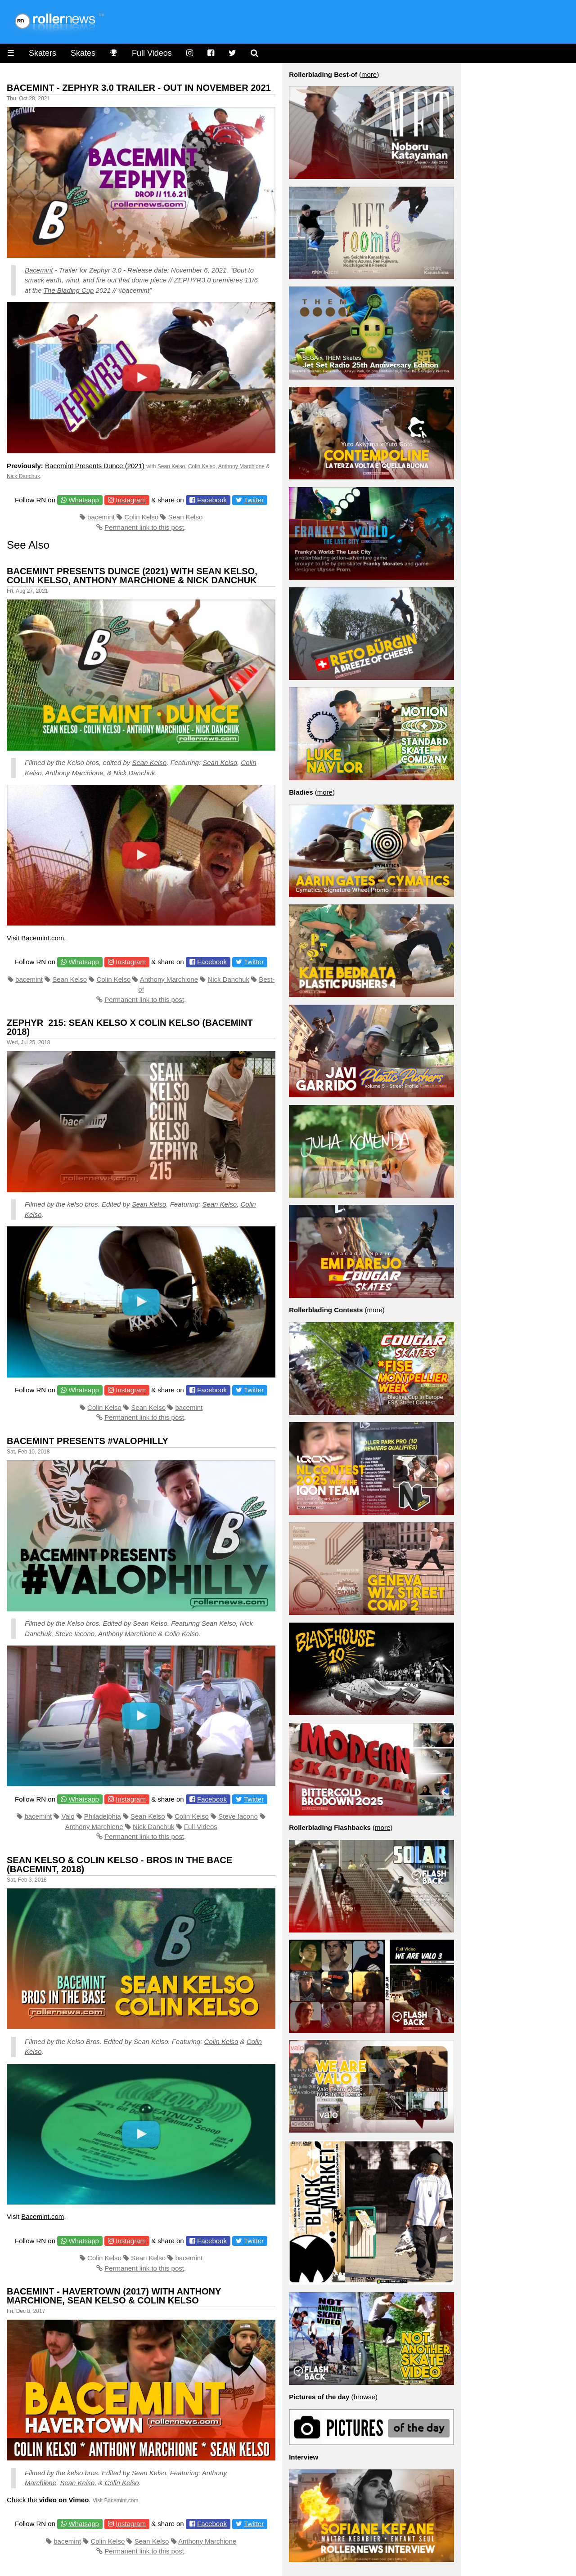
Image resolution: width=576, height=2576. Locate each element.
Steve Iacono (238, 1816)
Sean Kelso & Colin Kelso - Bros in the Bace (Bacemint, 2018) (119, 1864)
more (369, 74)
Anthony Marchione (241, 466)
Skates (83, 53)
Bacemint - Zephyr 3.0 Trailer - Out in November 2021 (139, 88)
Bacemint (39, 270)
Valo (68, 1816)
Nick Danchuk (23, 476)
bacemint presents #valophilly (87, 1441)
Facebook (212, 500)
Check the (48, 2500)
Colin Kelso (202, 466)
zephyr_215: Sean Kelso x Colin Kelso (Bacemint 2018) (130, 1027)
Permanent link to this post (144, 527)
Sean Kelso (171, 466)
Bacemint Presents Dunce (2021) (94, 466)
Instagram (131, 500)
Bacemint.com (42, 938)
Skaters (42, 53)
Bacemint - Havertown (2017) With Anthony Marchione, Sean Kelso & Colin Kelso (114, 2295)
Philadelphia (102, 1816)
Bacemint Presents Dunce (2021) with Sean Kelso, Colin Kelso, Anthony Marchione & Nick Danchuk (132, 575)
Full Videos (152, 53)
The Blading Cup (69, 290)
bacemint (101, 517)
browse (364, 2397)
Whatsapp (83, 500)
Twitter (254, 500)
